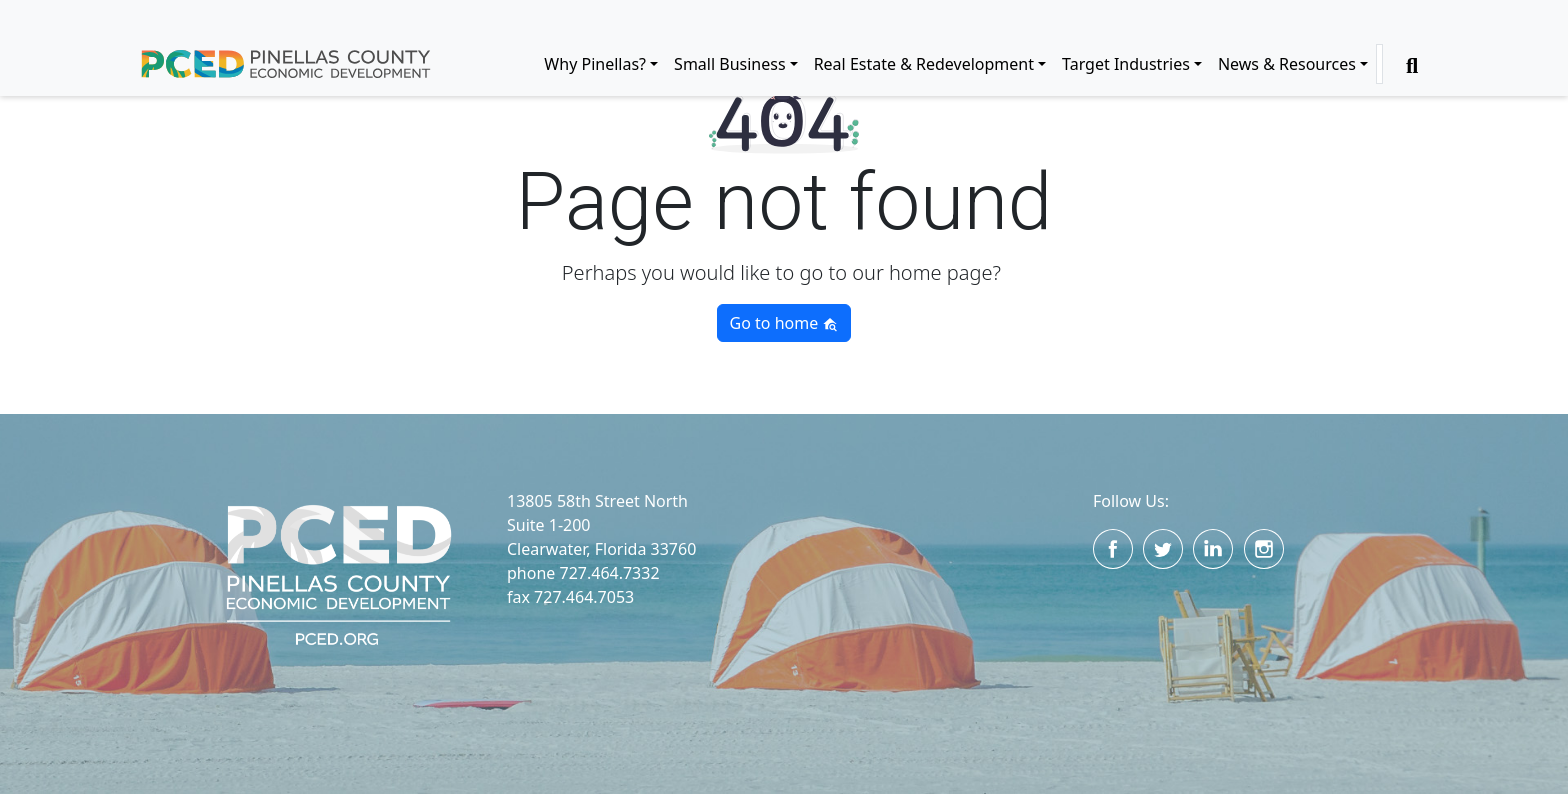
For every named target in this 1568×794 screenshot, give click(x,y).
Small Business (729, 64)
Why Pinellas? (595, 64)
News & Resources (1287, 64)
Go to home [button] (784, 323)
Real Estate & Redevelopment (924, 64)
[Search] (1379, 64)
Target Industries (1126, 64)
